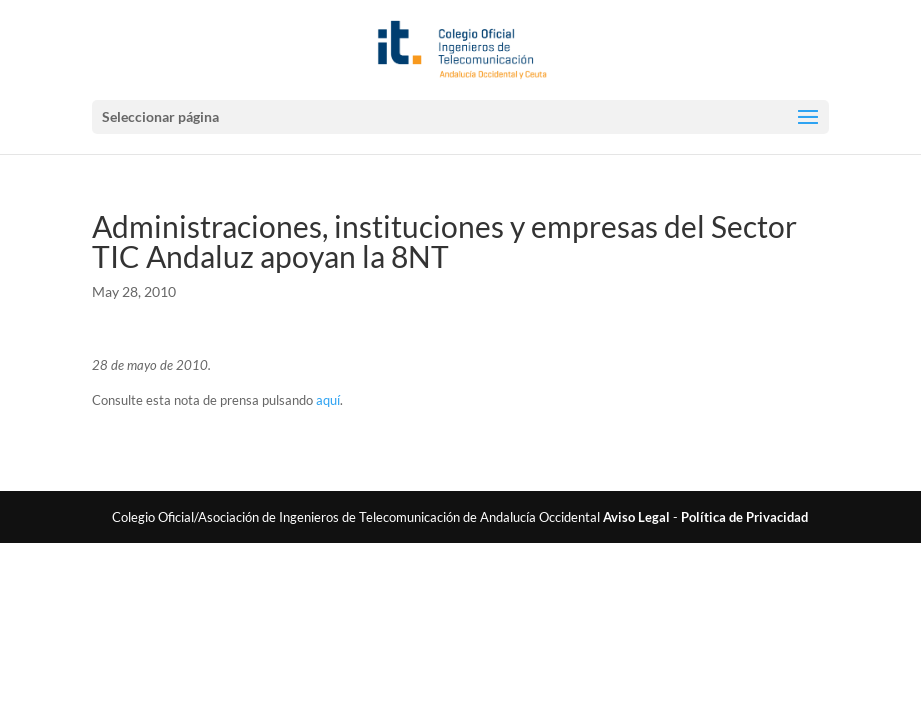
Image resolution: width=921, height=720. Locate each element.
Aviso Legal (636, 517)
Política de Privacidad (744, 517)
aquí (328, 400)
